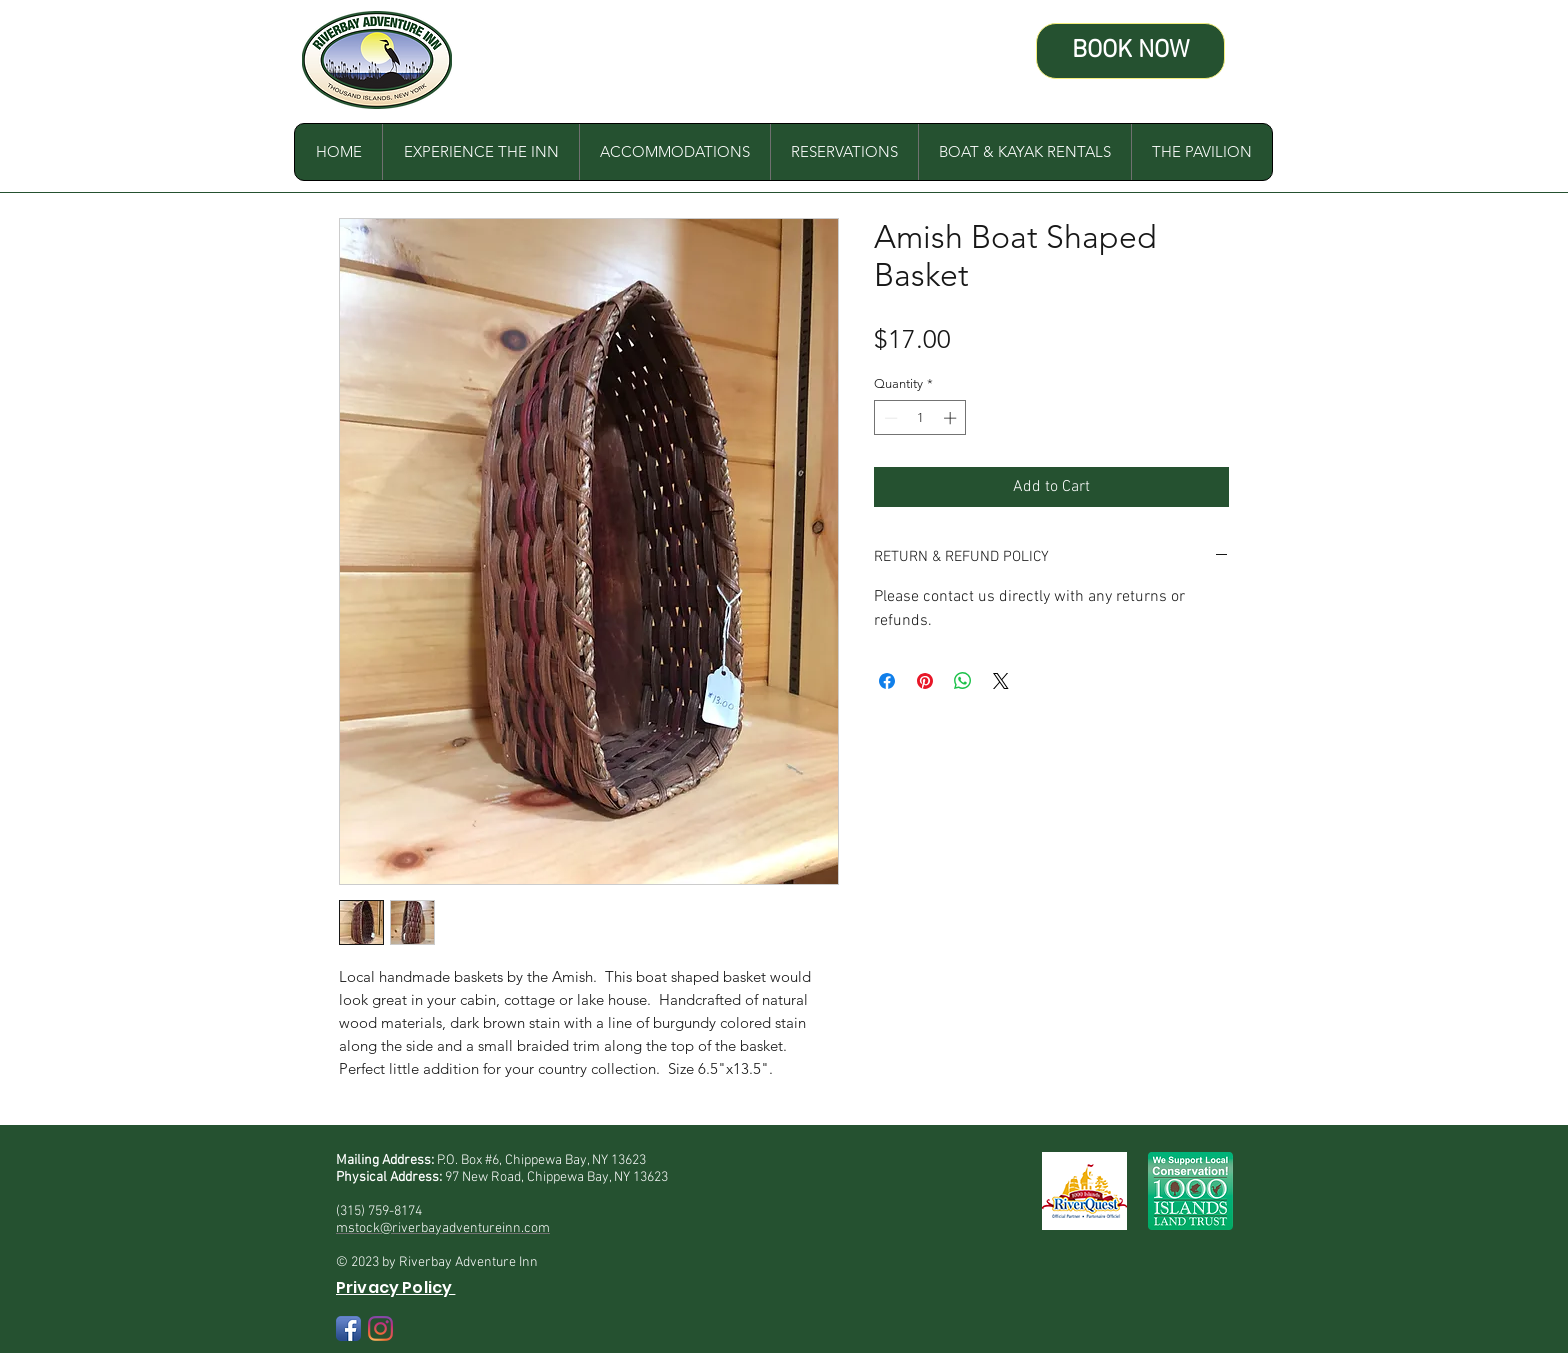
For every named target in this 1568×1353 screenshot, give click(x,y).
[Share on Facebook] (887, 681)
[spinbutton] (920, 418)
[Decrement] (889, 418)
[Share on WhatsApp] (963, 681)
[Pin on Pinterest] (925, 681)
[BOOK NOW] (1130, 51)
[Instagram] (380, 1328)
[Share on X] (1001, 681)
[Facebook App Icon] (348, 1328)
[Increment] (952, 418)
